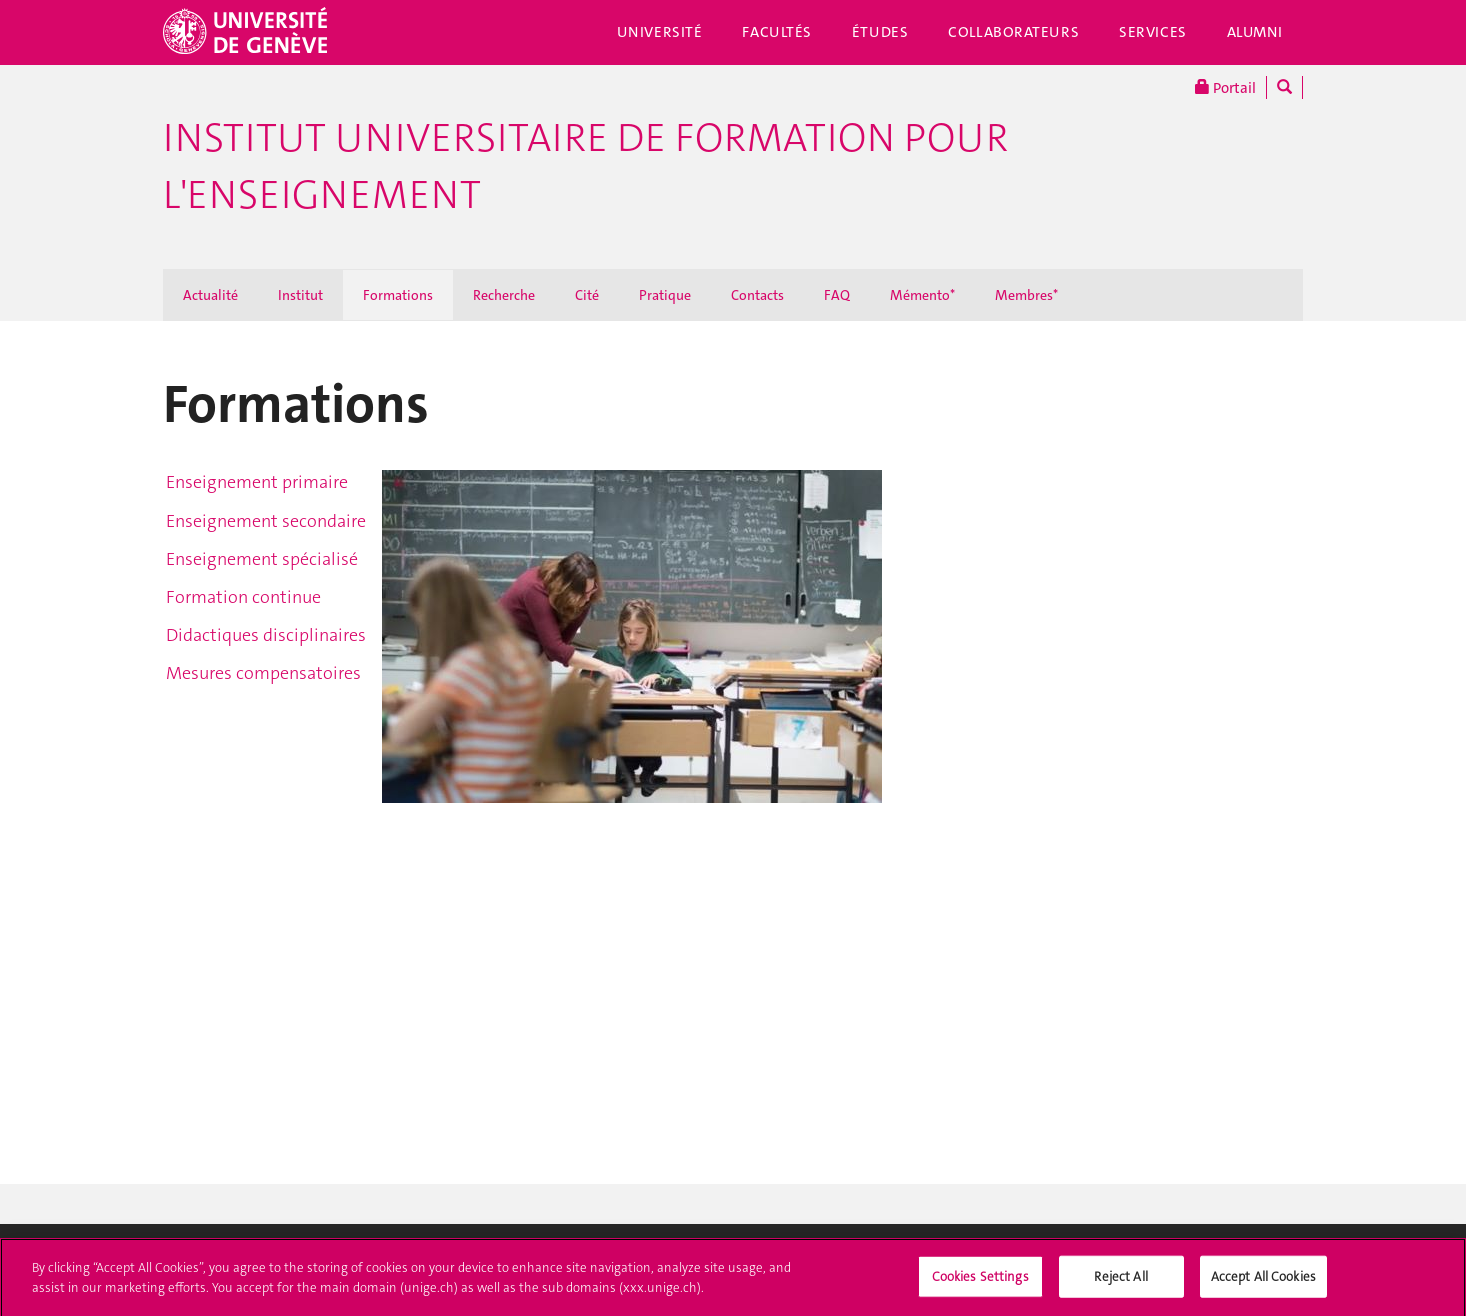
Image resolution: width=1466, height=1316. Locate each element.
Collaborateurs (1013, 32)
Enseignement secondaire (266, 521)
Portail (1225, 87)
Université (660, 32)
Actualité (210, 295)
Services (1153, 32)
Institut (300, 295)
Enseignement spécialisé (262, 559)
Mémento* (922, 295)
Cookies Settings (980, 1282)
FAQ (837, 295)
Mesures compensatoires (263, 673)
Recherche (504, 295)
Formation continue (243, 597)
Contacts (757, 295)
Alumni (1255, 32)
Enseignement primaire (257, 482)
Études (880, 32)
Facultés (777, 32)
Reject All (1120, 1282)
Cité (587, 295)
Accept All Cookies (1263, 1282)
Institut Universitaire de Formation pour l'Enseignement (585, 166)
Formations (398, 295)
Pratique (665, 295)
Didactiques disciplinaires (266, 635)
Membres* (1026, 295)
